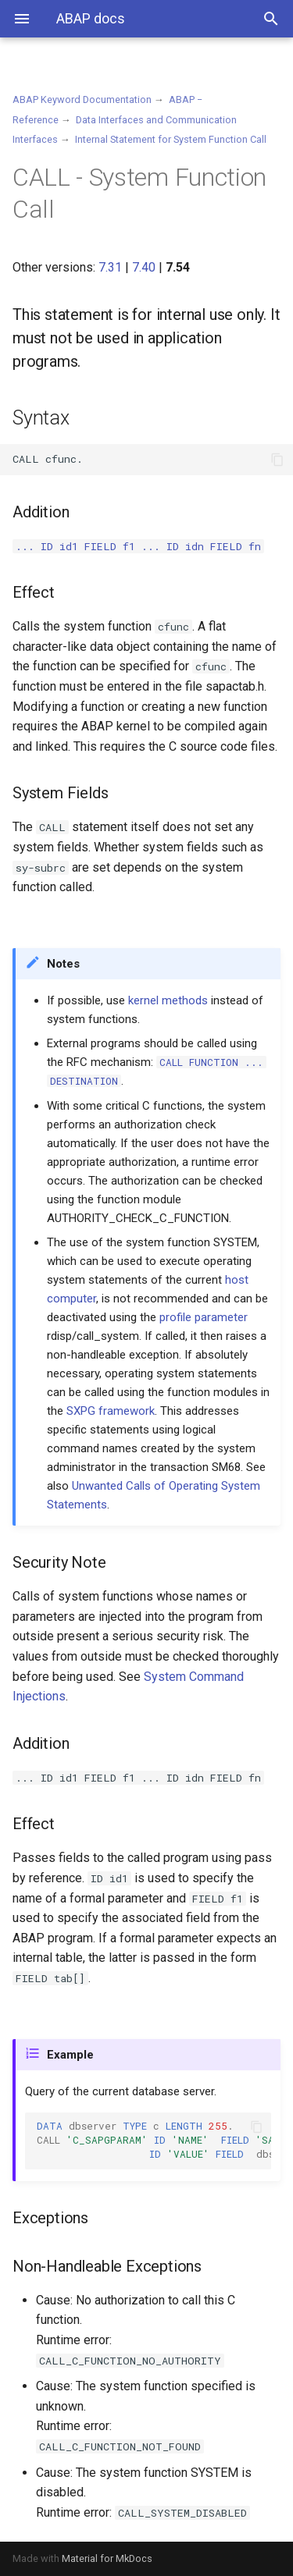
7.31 (110, 267)
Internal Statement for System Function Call (170, 139)
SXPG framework (110, 1411)
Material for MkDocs (107, 2558)
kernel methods (168, 1000)
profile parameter (203, 1317)
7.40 (143, 267)
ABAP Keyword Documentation (82, 99)
